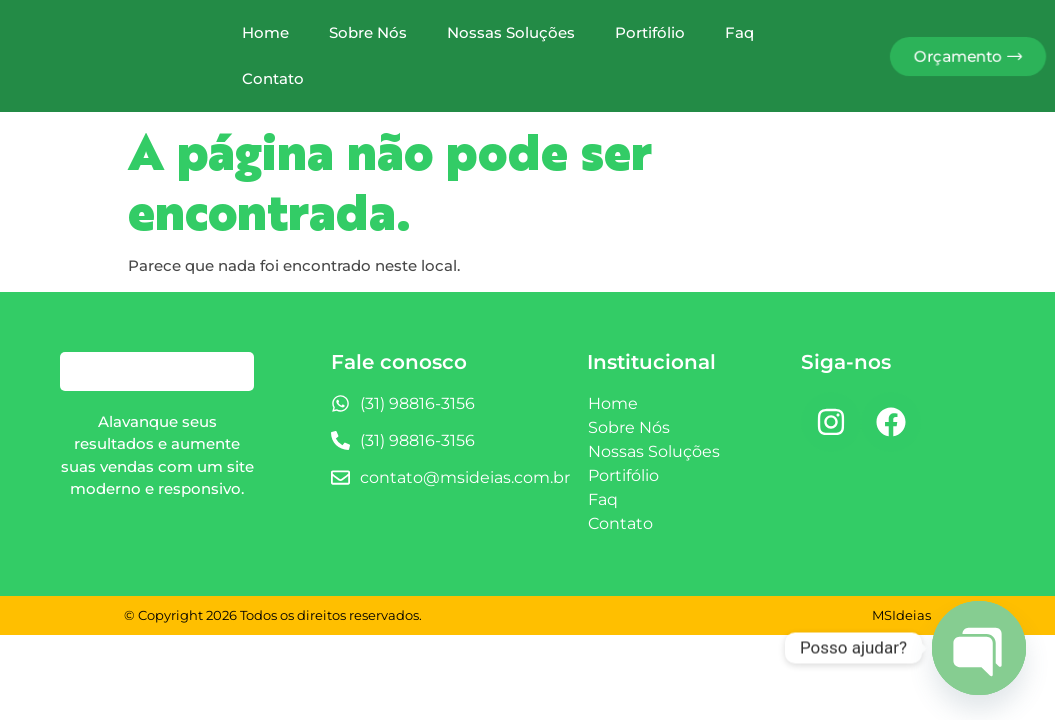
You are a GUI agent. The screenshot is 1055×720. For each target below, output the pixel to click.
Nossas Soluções (511, 32)
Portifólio (650, 32)
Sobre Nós (368, 32)
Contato (273, 78)
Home (265, 32)
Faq (739, 32)
